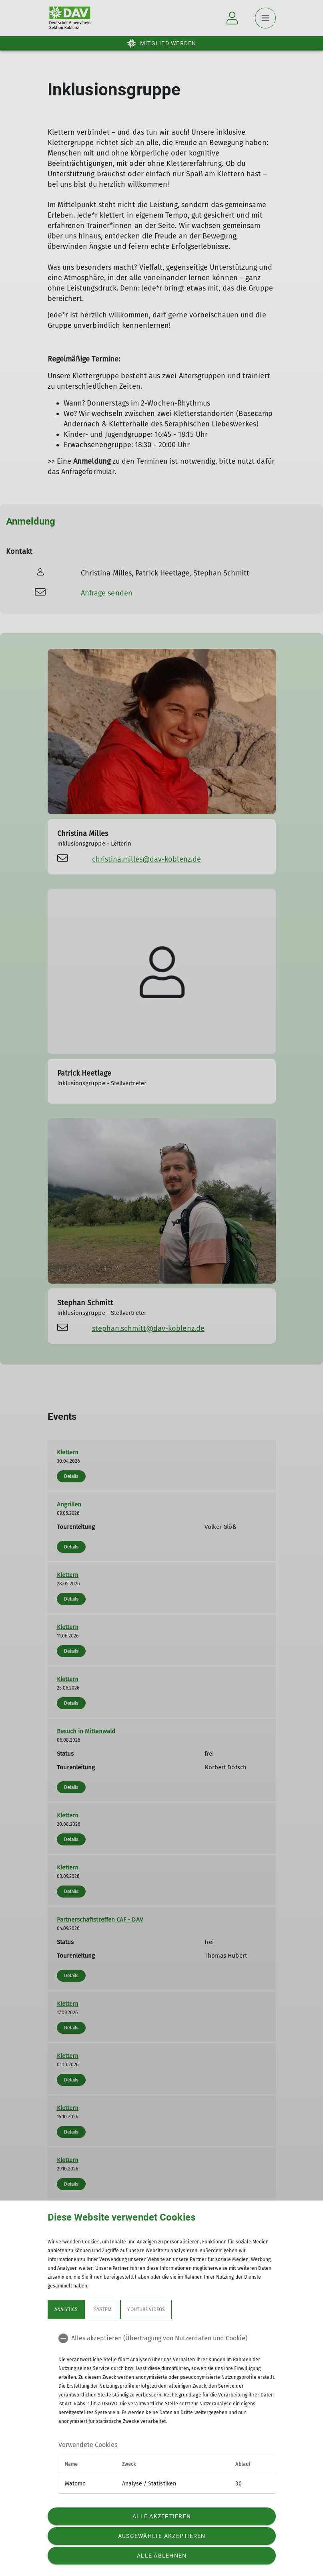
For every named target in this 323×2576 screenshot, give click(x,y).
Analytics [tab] (66, 2309)
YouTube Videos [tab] (146, 2309)
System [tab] (102, 2309)
